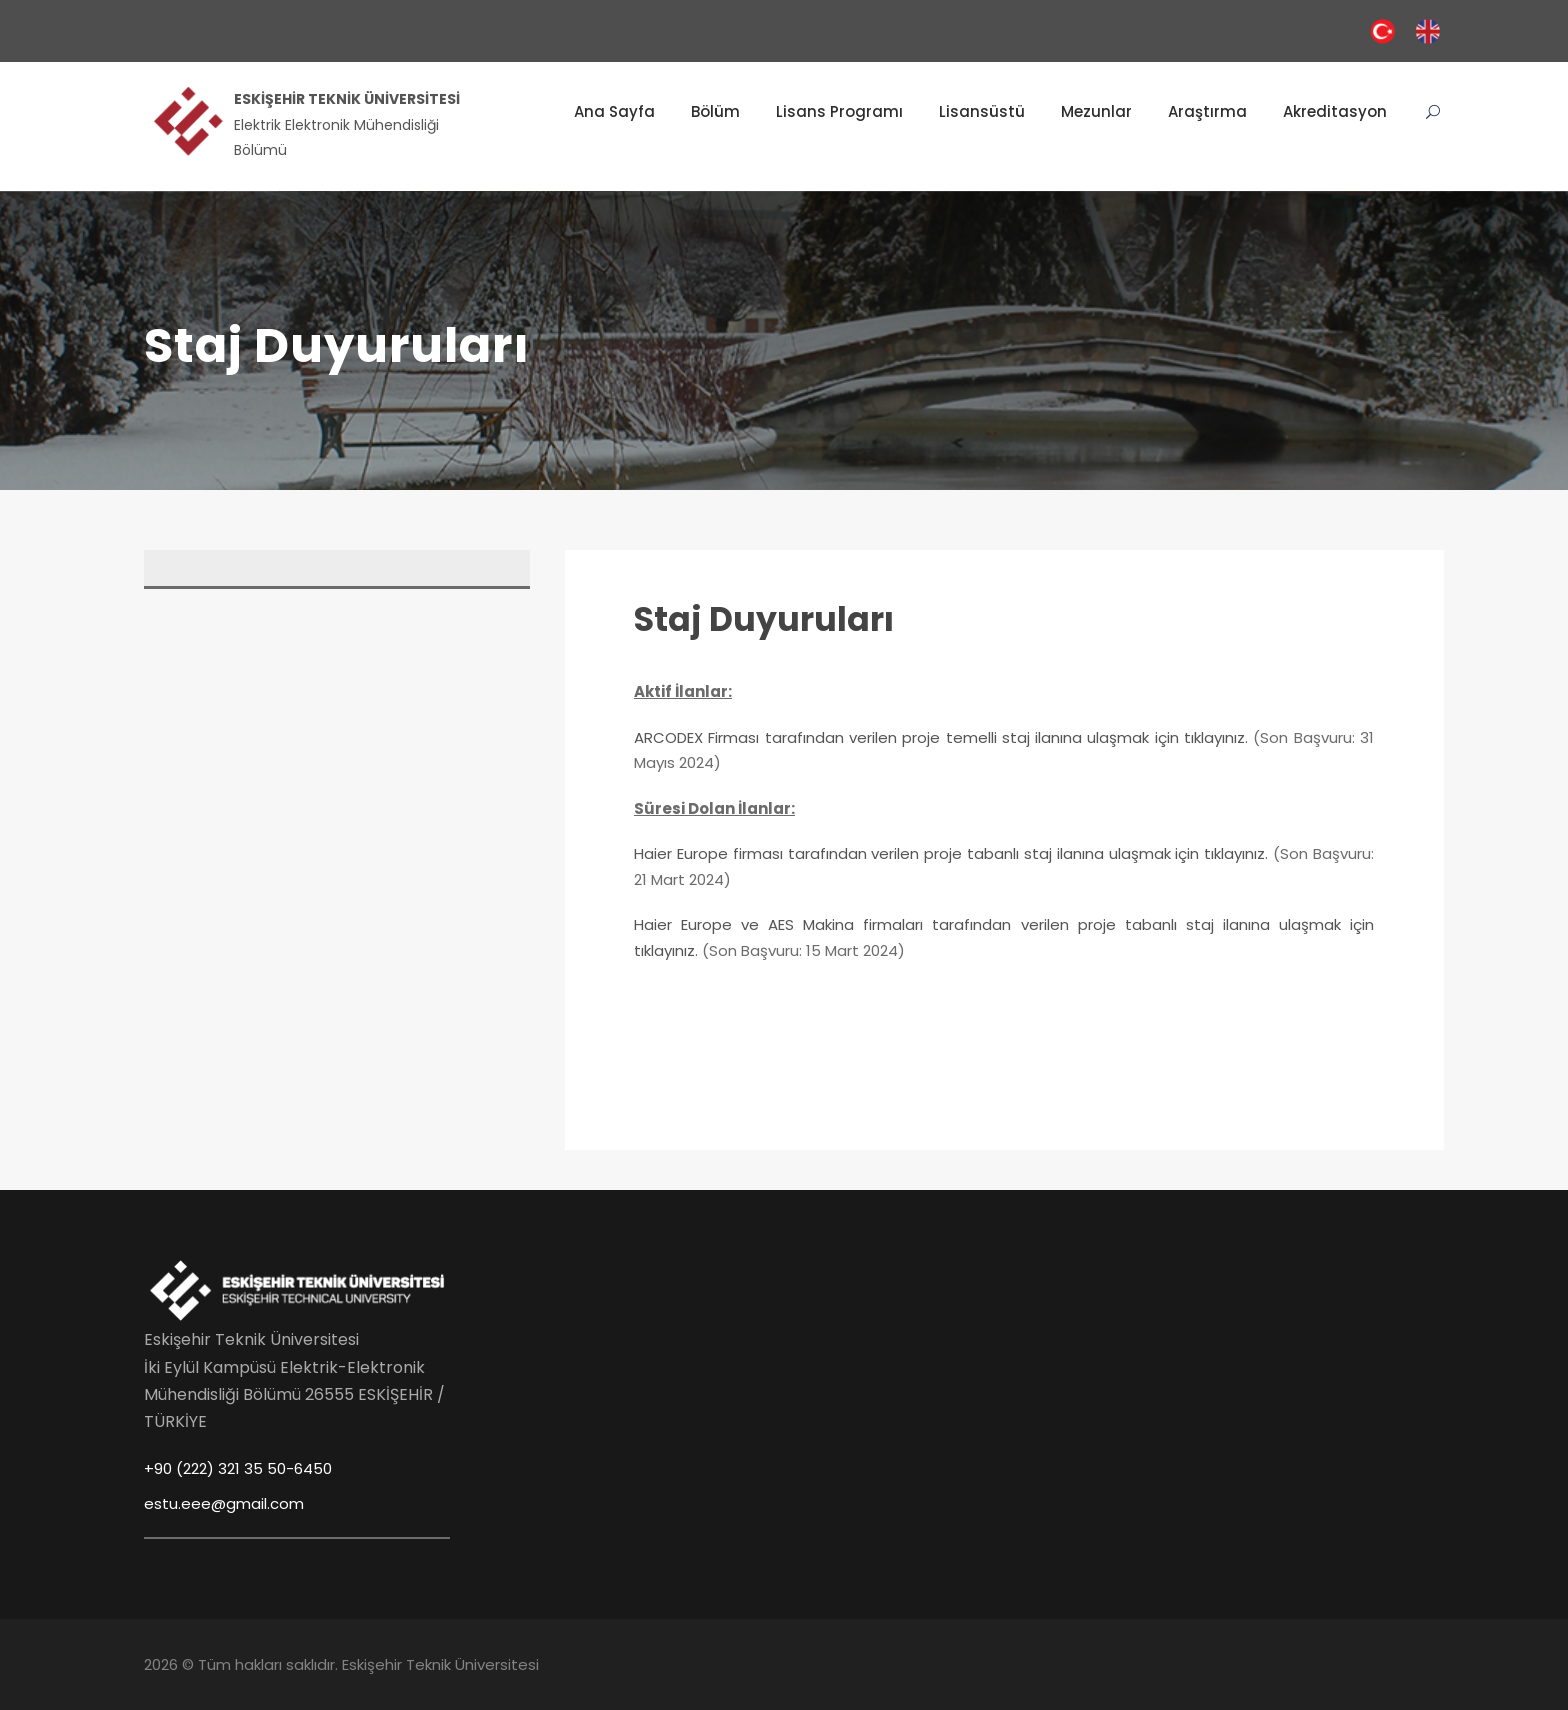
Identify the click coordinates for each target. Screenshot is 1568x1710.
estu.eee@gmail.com (224, 1503)
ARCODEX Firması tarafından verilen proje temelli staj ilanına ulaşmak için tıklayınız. (941, 737)
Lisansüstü (982, 111)
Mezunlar (1096, 111)
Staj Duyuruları (764, 619)
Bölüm (715, 111)
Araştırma (1207, 111)
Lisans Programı (839, 111)
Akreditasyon (1335, 111)
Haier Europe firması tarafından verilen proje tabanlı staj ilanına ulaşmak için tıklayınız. (951, 853)
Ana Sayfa (614, 111)
